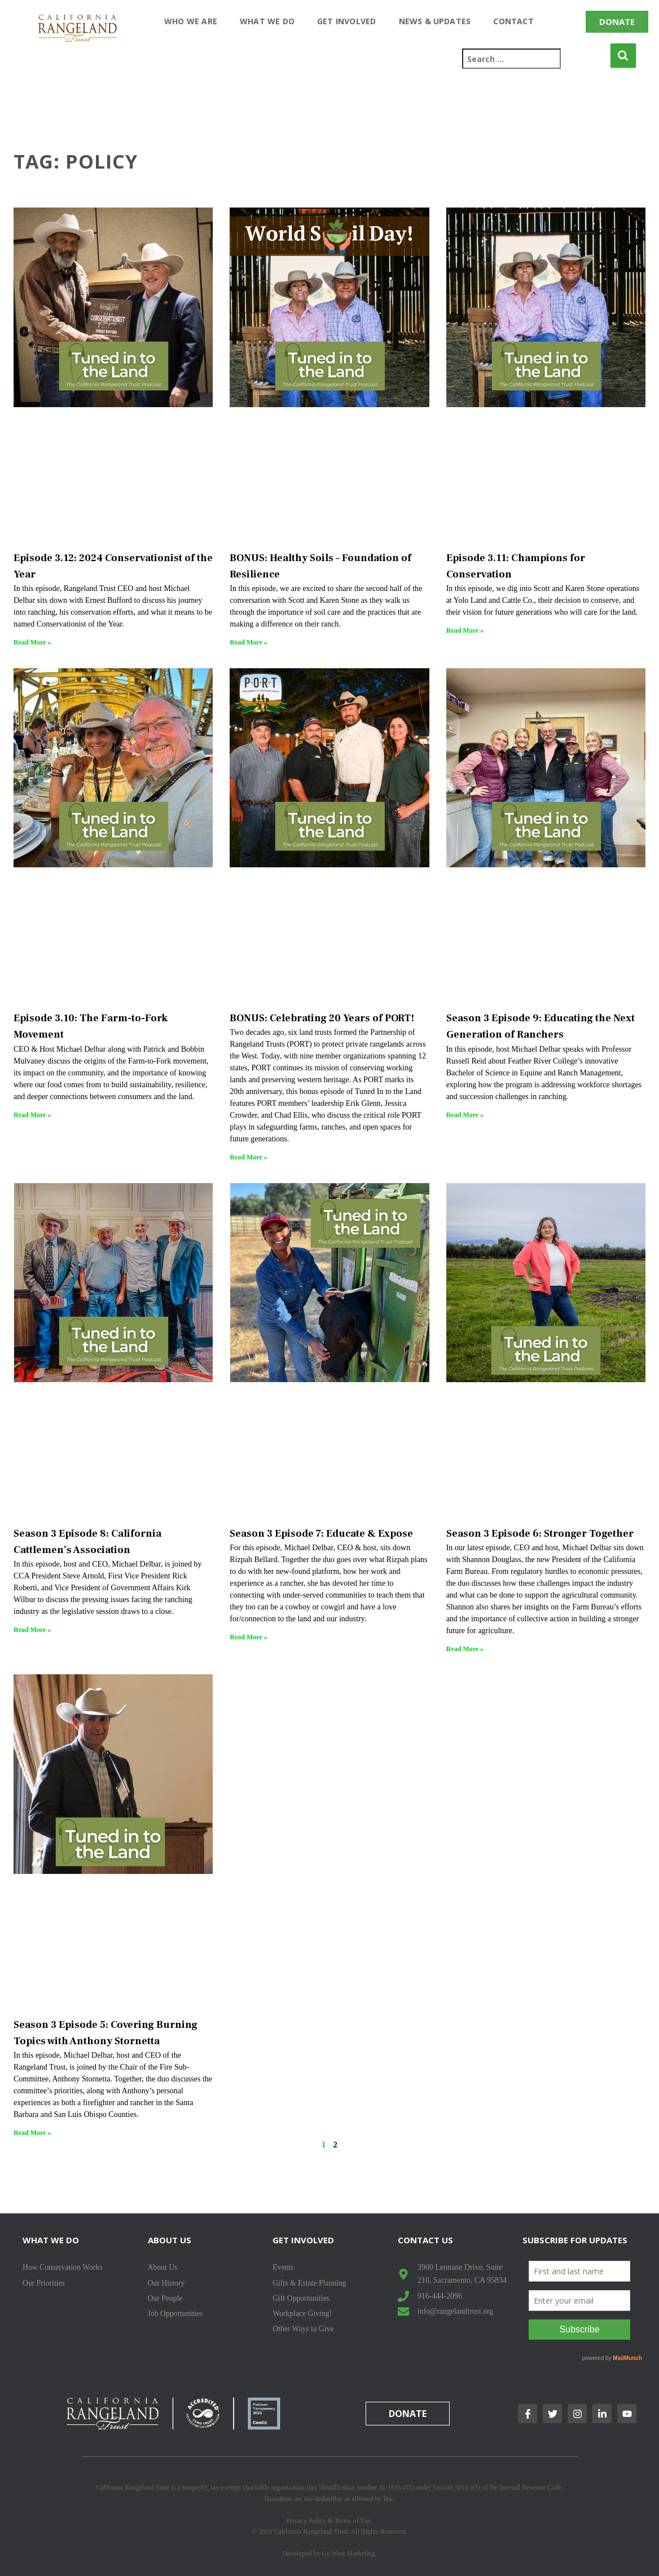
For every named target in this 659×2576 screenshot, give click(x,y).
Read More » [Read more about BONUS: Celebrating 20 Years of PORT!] (248, 1157)
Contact (513, 21)
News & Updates (435, 21)
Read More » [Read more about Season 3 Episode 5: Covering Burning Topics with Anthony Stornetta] (32, 2133)
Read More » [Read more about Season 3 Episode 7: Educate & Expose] (248, 1637)
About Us (169, 2240)
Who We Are (190, 21)
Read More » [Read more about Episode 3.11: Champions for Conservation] (465, 630)
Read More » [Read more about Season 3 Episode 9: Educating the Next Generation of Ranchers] (465, 1115)
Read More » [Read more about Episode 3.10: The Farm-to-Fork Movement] (32, 1115)
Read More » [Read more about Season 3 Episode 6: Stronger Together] (465, 1649)
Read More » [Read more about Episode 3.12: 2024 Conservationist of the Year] (32, 642)
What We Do (267, 21)
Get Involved (346, 21)
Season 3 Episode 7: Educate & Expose (321, 1533)
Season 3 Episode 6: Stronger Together (540, 1533)
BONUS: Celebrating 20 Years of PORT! (322, 1018)
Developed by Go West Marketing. (329, 2553)
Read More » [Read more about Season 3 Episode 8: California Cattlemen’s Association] (32, 1630)
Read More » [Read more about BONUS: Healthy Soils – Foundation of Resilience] (248, 642)
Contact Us (425, 2240)
